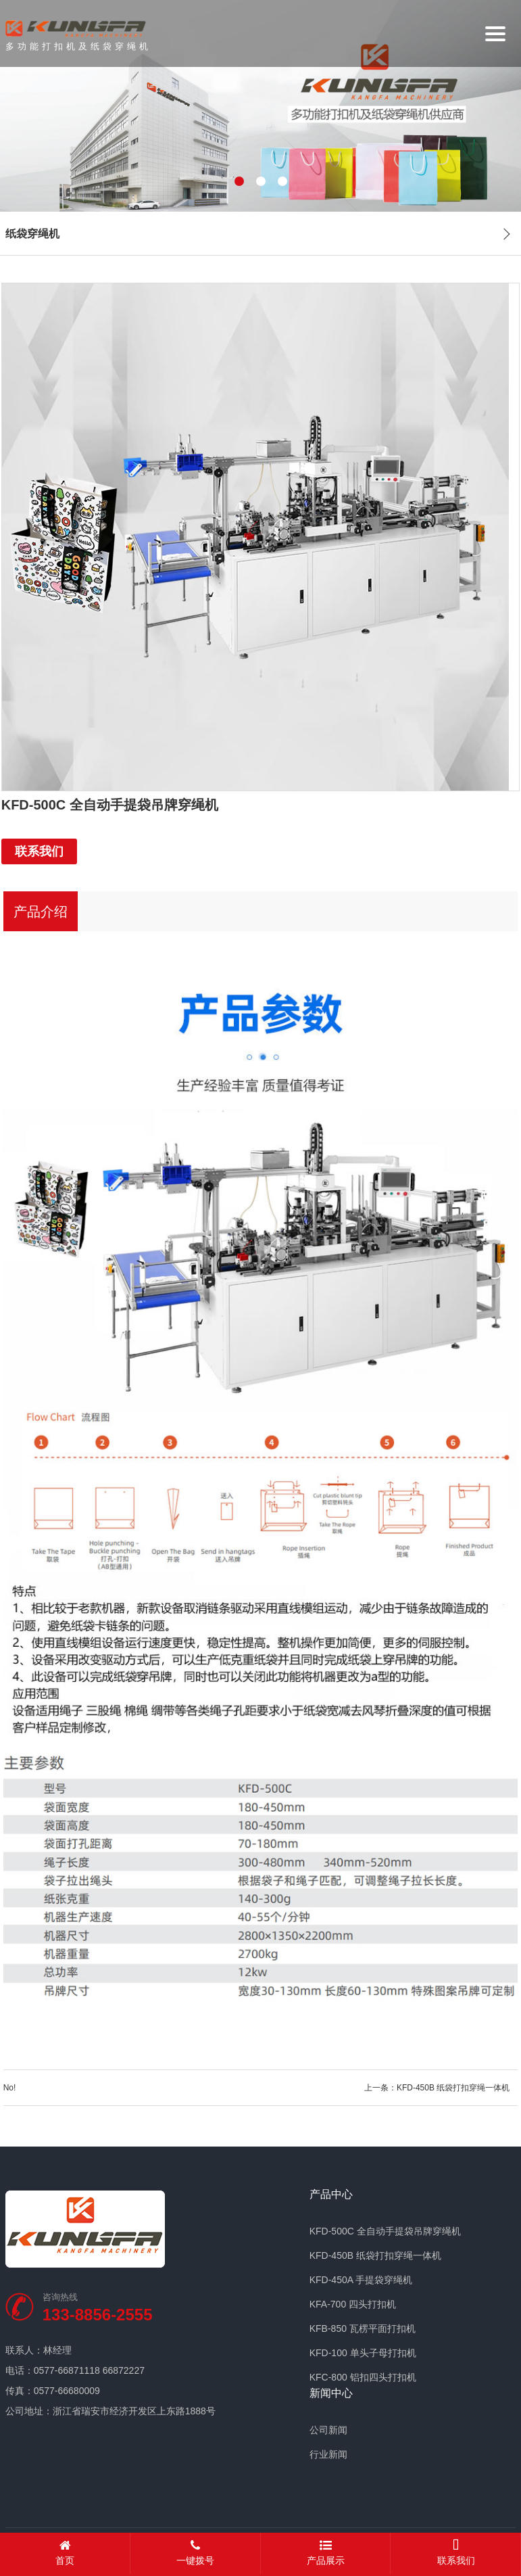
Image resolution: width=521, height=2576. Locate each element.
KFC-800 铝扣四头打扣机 (362, 2377)
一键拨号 (195, 2552)
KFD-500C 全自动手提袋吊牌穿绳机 (385, 2231)
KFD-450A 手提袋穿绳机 (360, 2279)
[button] (239, 181)
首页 (65, 2552)
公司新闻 (328, 2430)
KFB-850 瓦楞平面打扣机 (362, 2328)
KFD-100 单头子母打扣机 (362, 2352)
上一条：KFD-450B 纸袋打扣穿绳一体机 (441, 2088)
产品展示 (326, 2552)
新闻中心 (331, 2393)
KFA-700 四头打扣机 (352, 2304)
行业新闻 (328, 2454)
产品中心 (331, 2195)
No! (9, 2087)
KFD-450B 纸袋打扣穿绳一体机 (375, 2255)
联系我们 (39, 851)
